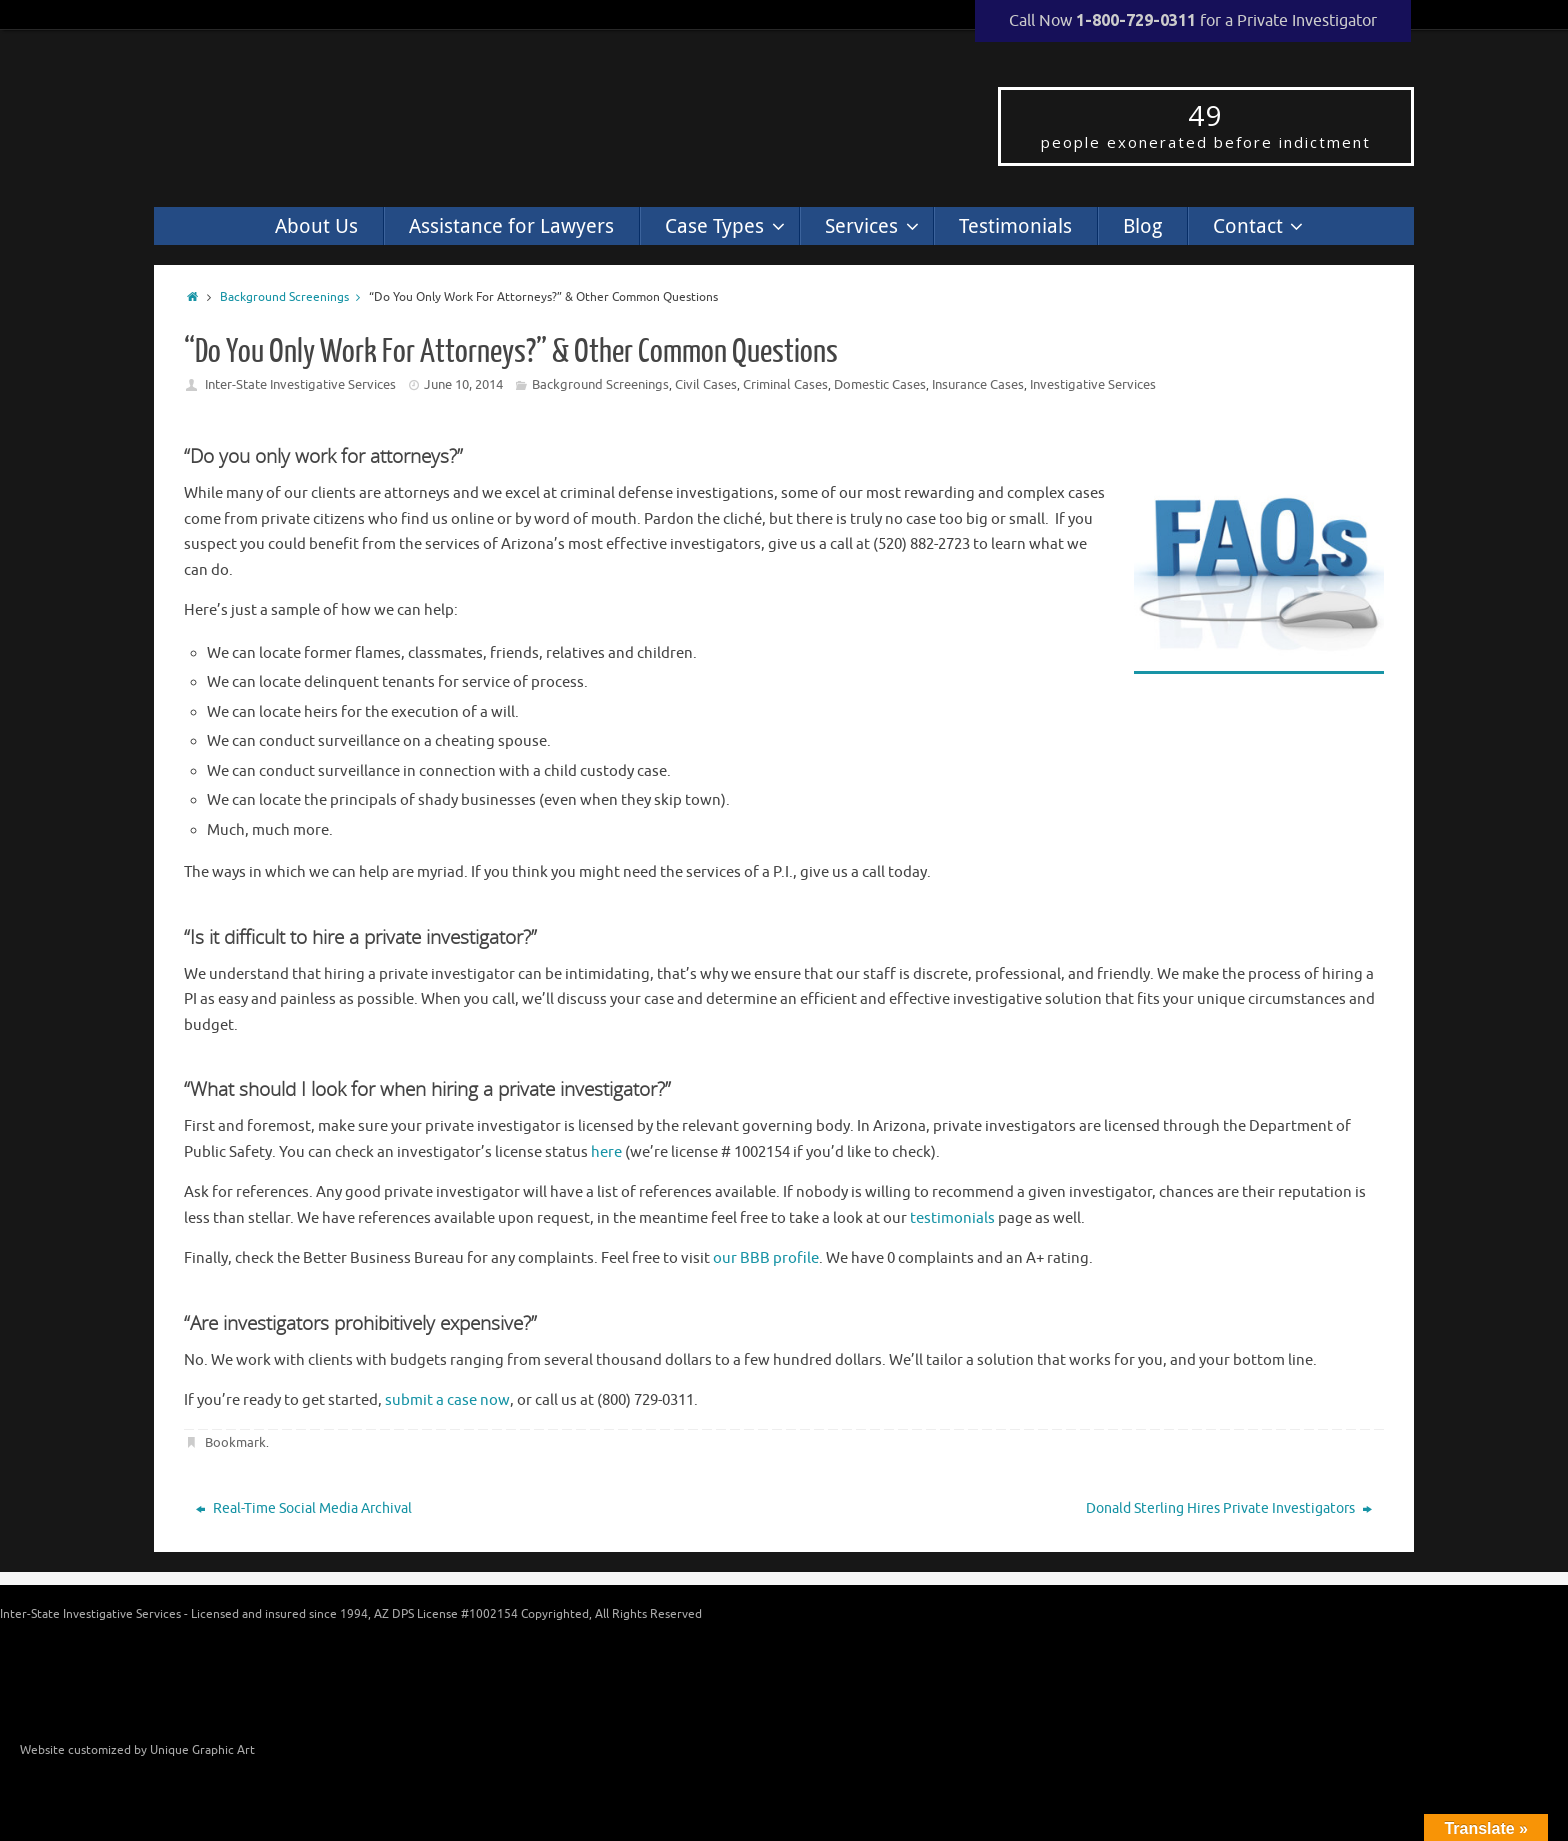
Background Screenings (294, 297)
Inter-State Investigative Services (300, 384)
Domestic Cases (880, 384)
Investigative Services (1093, 384)
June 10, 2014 (463, 384)
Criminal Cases (785, 384)
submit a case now (447, 1400)
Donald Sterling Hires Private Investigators (1229, 1508)
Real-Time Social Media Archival (304, 1508)
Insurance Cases (978, 384)
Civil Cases (706, 384)
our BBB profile (766, 1258)
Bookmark (235, 1442)
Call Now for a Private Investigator (1193, 21)
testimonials (952, 1218)
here (606, 1152)
